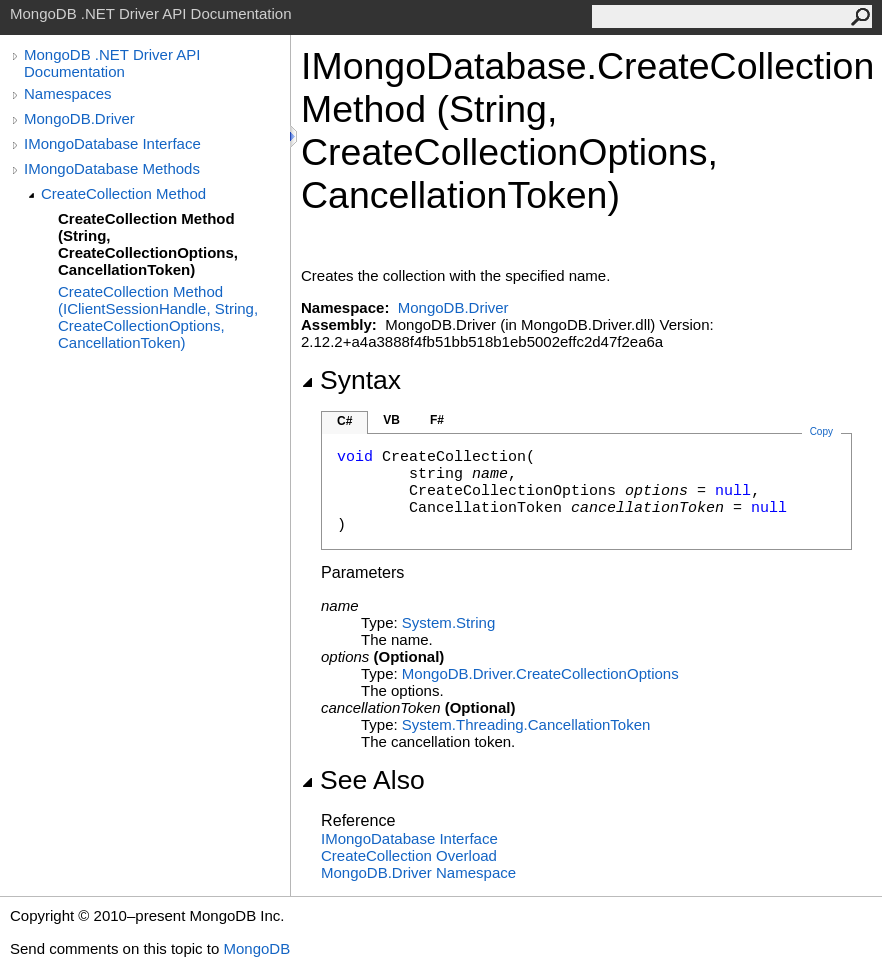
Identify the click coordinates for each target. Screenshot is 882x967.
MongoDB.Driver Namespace (418, 872)
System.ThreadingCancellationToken (526, 724)
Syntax (351, 380)
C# (344, 421)
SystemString (448, 622)
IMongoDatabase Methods (112, 168)
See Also (363, 780)
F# (437, 420)
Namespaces (68, 93)
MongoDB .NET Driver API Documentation (112, 63)
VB (391, 420)
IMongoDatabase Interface (112, 143)
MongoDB (256, 948)
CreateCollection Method (123, 193)
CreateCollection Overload (409, 855)
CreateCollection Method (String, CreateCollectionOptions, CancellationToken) (148, 244)
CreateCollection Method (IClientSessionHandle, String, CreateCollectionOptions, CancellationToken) (158, 317)
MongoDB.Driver (79, 118)
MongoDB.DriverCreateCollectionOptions (540, 673)
